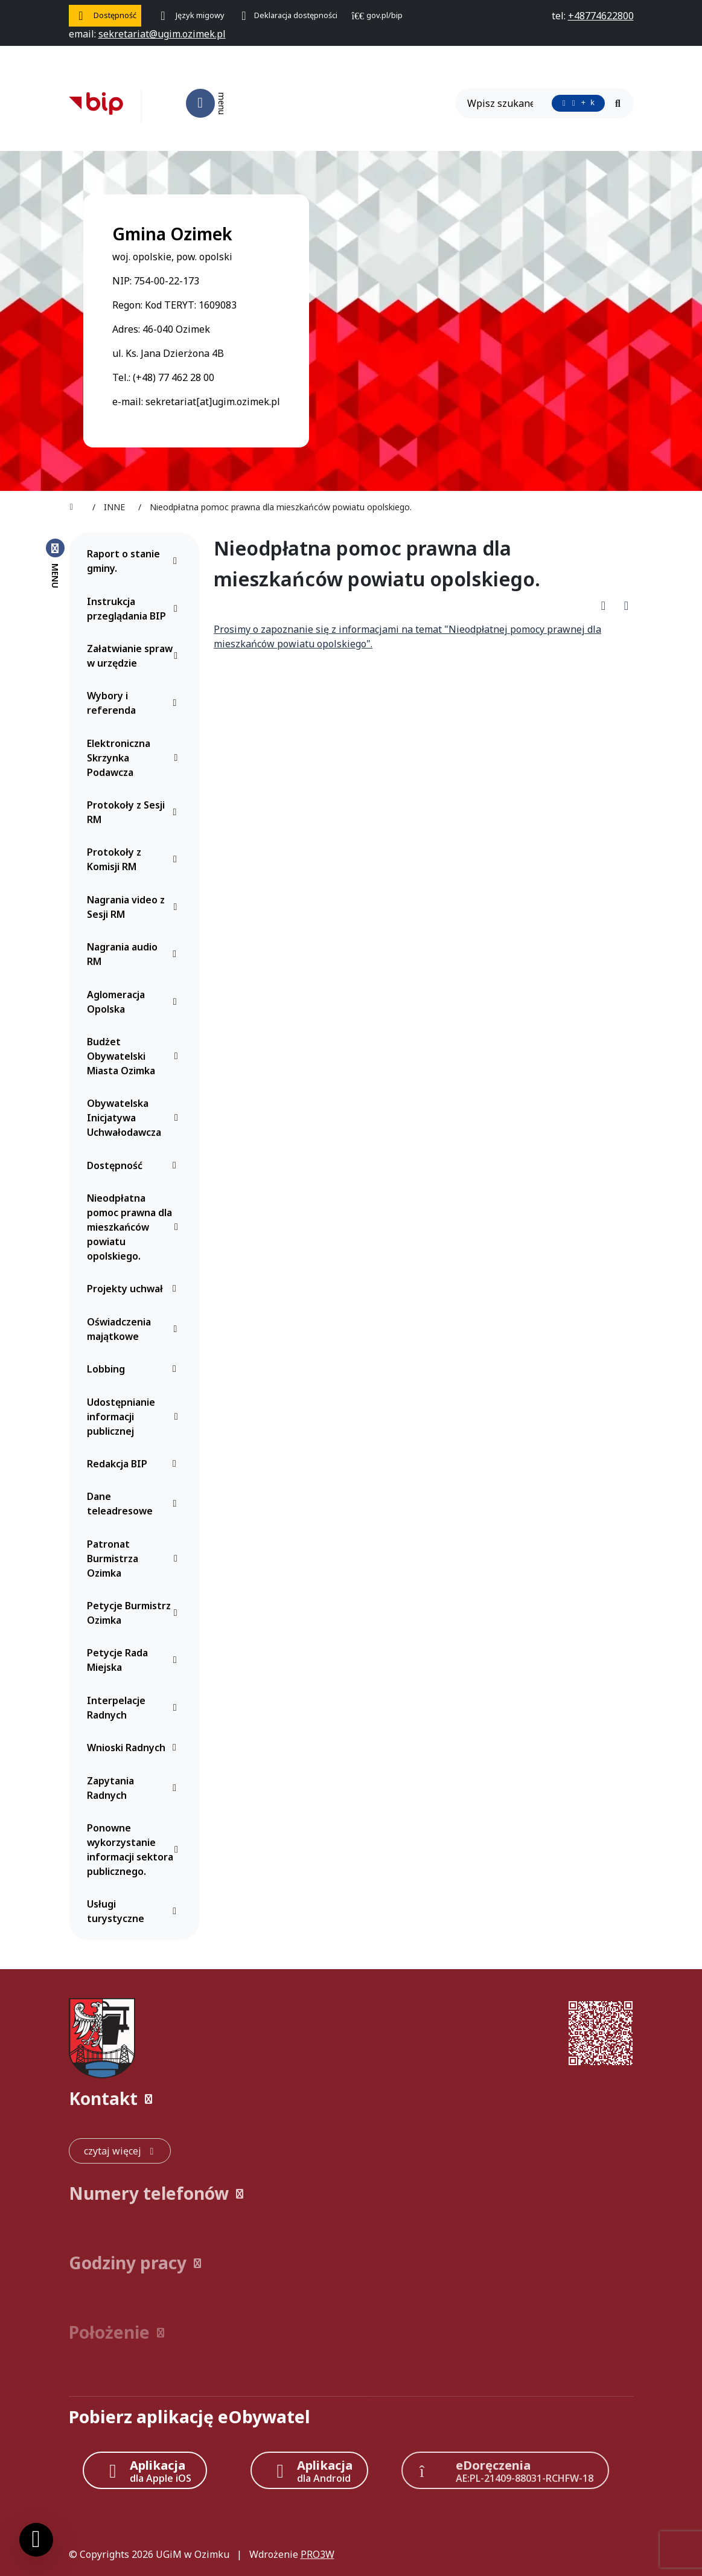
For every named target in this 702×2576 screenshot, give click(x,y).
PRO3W (317, 2554)
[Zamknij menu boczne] (55, 562)
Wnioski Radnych (135, 1747)
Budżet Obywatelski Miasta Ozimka (135, 1056)
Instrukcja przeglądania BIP (135, 609)
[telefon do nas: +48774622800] (601, 15)
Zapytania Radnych (135, 1788)
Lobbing (135, 1369)
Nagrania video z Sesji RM (135, 907)
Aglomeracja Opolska (135, 1002)
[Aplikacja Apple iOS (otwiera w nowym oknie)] (145, 2470)
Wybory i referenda (135, 703)
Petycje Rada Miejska (135, 1660)
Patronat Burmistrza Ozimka (135, 1558)
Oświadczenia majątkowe (135, 1329)
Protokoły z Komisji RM (135, 859)
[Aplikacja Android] (310, 2470)
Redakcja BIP (135, 1463)
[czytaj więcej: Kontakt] (120, 2151)
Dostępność (135, 1165)
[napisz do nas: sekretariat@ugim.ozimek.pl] (162, 33)
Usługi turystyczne (135, 1911)
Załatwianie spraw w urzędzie (135, 656)
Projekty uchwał (135, 1288)
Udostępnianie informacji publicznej (135, 1416)
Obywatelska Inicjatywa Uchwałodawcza (135, 1118)
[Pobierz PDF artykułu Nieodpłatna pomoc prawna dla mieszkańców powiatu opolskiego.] (607, 605)
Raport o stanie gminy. (135, 561)
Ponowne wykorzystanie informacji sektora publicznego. (135, 1849)
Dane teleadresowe (135, 1503)
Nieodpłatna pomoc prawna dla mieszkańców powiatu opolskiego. (135, 1227)
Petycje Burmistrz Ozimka (135, 1613)
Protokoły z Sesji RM (135, 812)
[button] (351, 2098)
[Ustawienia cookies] (36, 2540)
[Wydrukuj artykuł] (626, 605)
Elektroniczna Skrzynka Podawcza (135, 758)
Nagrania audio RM (135, 954)
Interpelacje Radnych (135, 1708)
